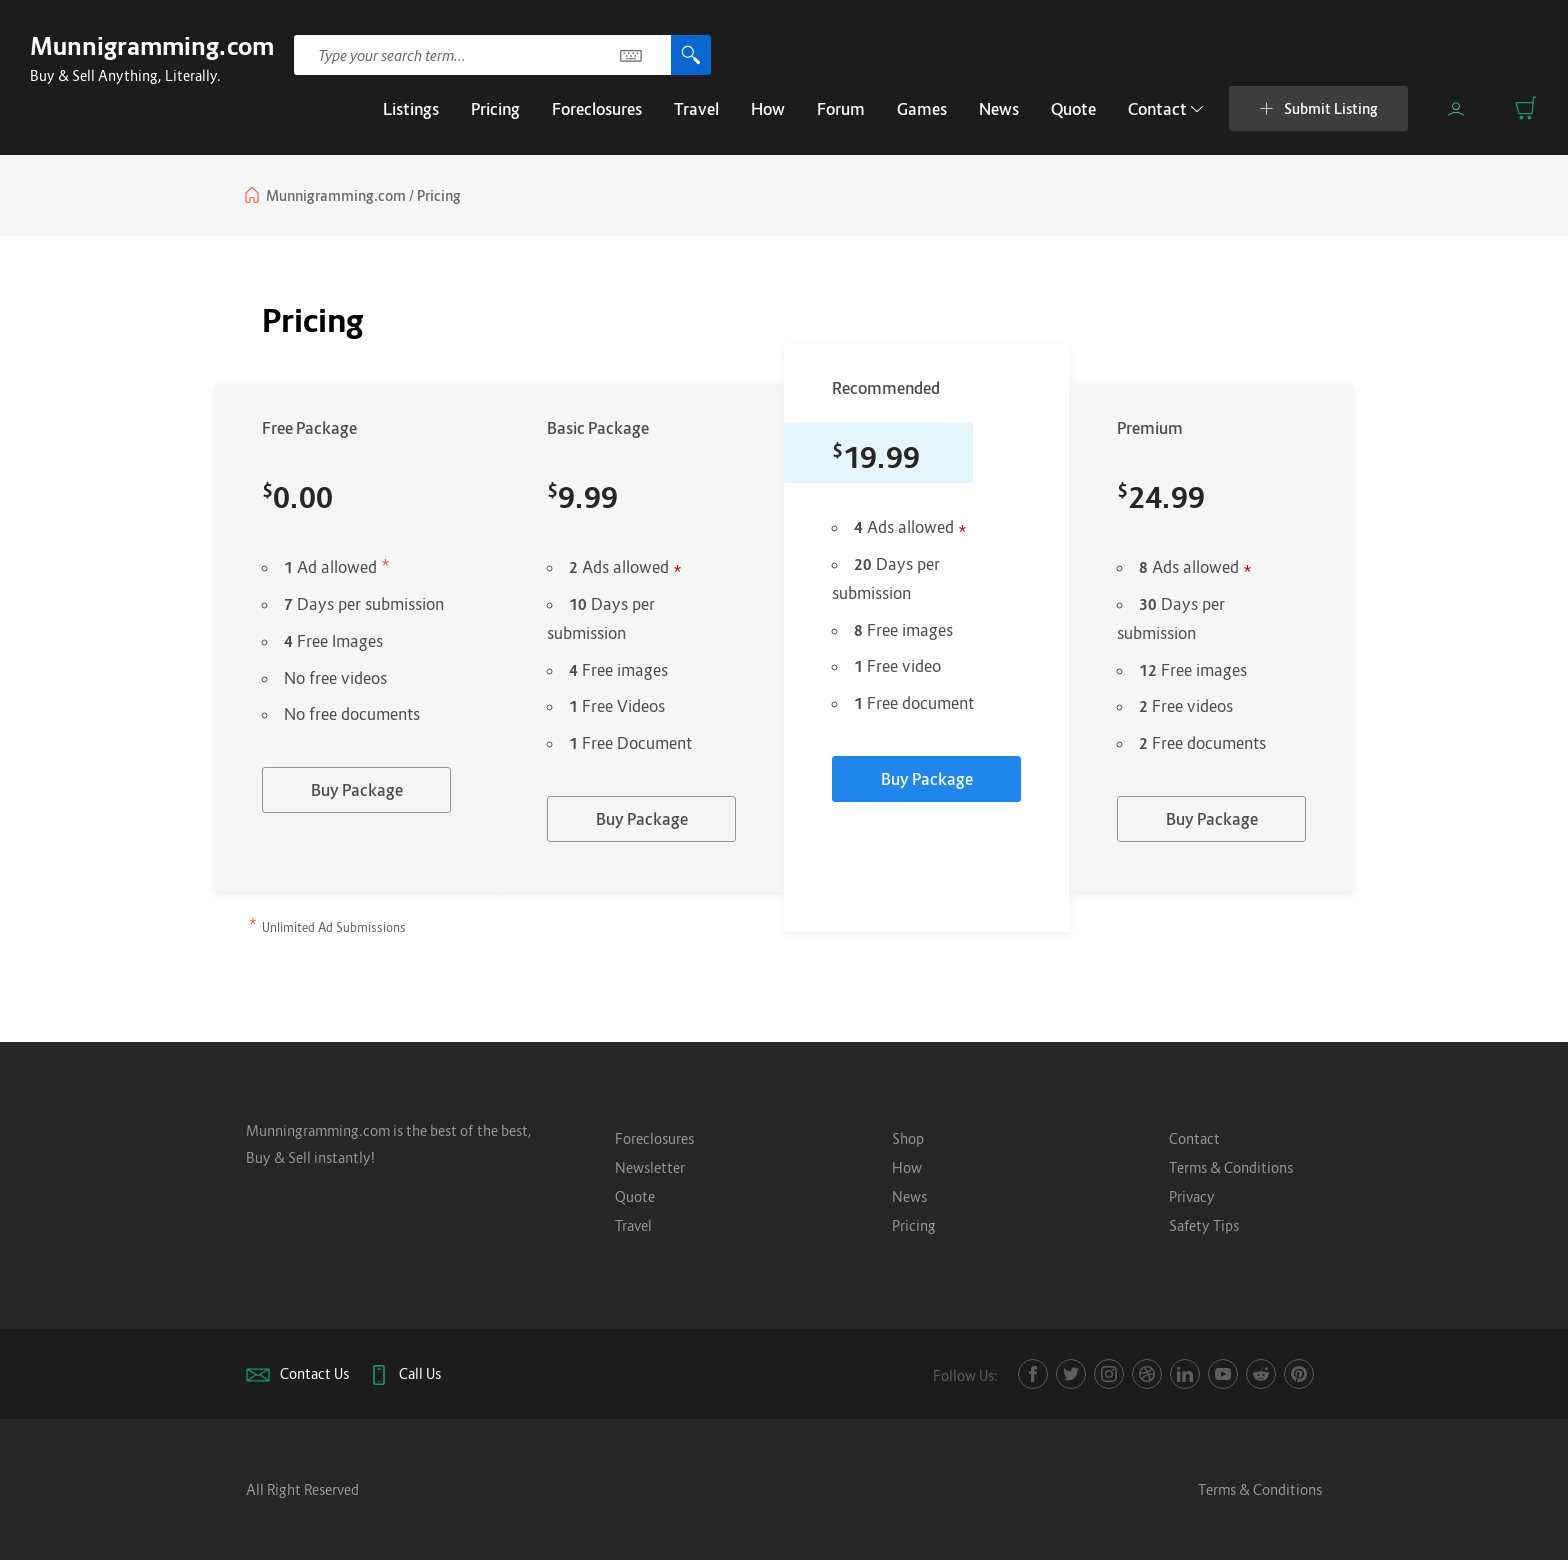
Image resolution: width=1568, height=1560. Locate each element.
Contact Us (314, 1373)
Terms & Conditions (1231, 1167)
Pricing (495, 109)
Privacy (1192, 1196)
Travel (696, 109)
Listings (411, 109)
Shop (908, 1138)
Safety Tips (1204, 1225)
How (768, 109)
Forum (841, 109)
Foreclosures (597, 109)
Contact (1165, 109)
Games (922, 109)
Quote (1073, 109)
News (999, 109)
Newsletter (650, 1167)
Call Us (420, 1373)
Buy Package (357, 790)
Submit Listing (1318, 108)
